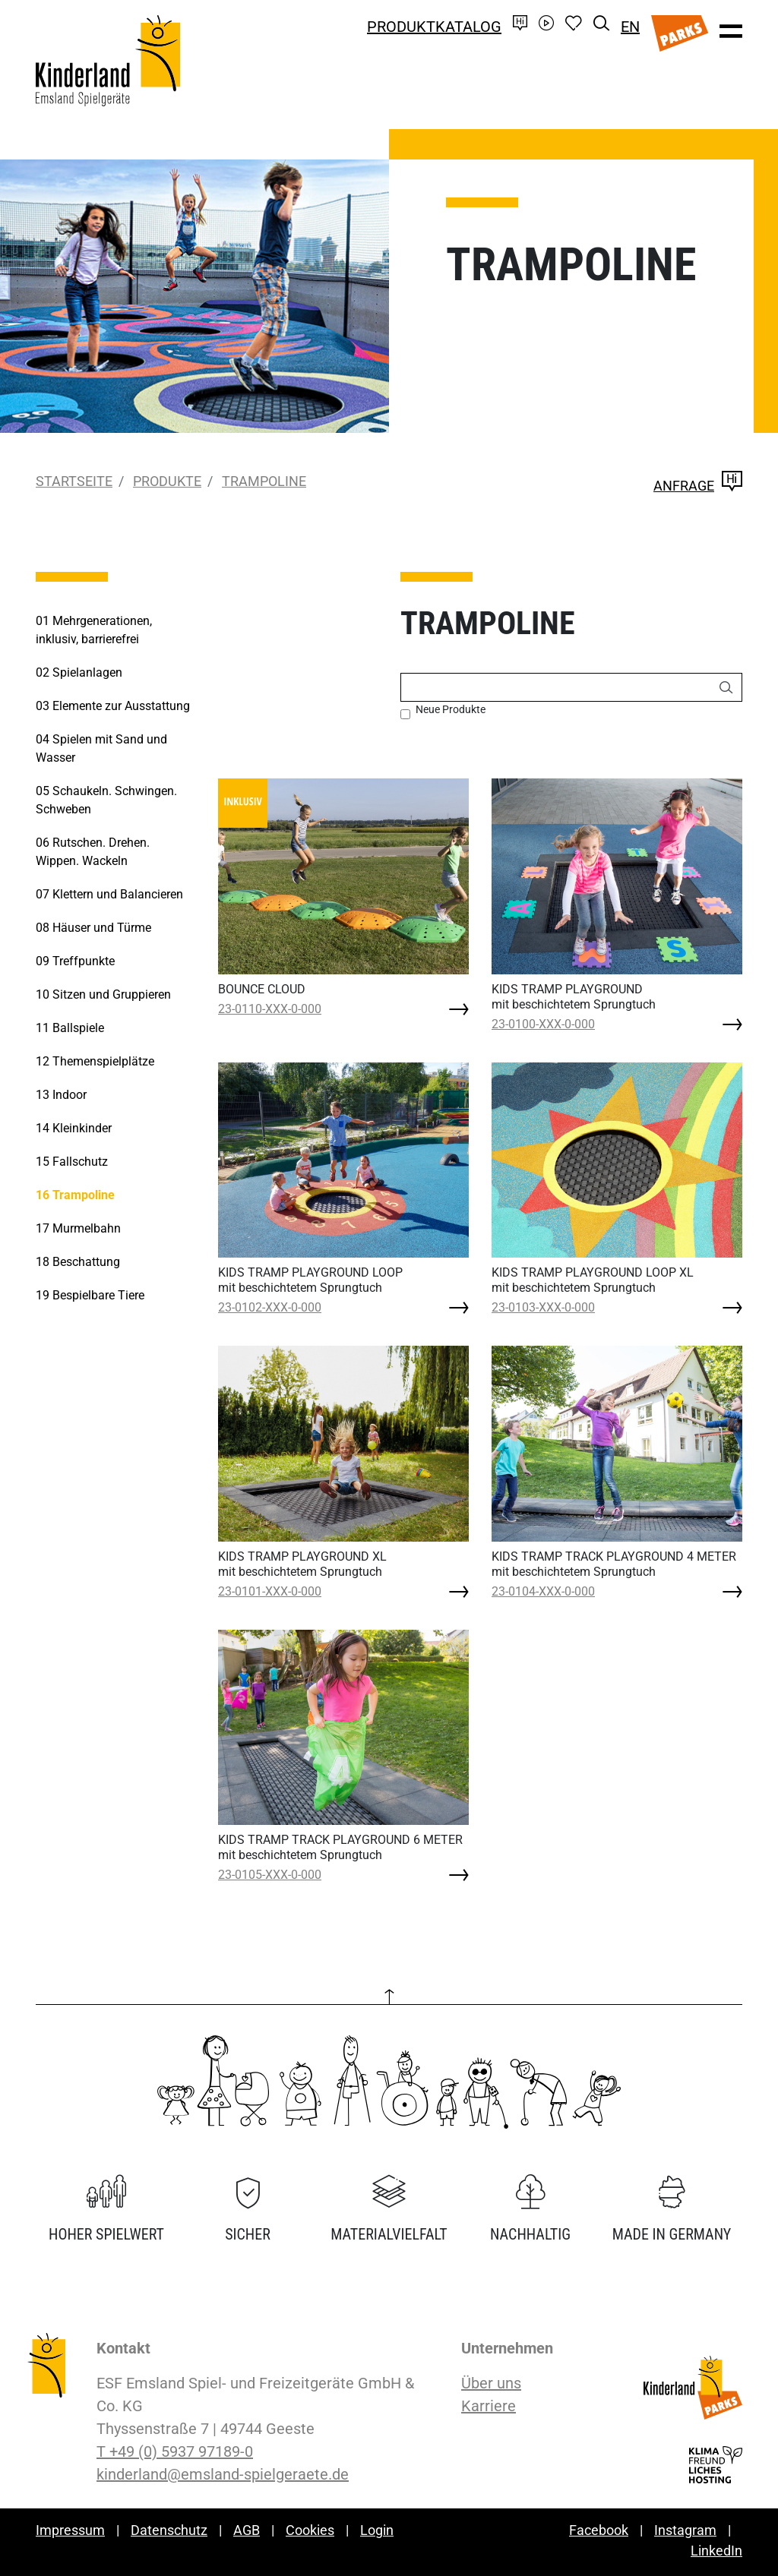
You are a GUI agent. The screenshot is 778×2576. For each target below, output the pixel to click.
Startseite (74, 481)
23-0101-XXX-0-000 (269, 1591)
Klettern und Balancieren (109, 894)
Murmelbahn (78, 1228)
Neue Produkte (450, 709)
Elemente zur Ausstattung (113, 706)
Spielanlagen (79, 672)
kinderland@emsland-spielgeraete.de (222, 2474)
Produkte (167, 481)
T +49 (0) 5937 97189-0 (174, 2451)
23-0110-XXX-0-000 (269, 1009)
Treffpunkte (75, 961)
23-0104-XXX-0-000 (543, 1591)
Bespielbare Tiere (90, 1295)
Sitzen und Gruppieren (103, 994)
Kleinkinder (74, 1128)
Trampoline (264, 481)
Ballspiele (70, 1028)
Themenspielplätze (95, 1061)
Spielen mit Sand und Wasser (101, 748)
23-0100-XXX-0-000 (543, 1024)
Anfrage (697, 486)
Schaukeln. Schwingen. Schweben (106, 800)
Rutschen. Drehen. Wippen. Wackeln (93, 851)
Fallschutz (72, 1161)
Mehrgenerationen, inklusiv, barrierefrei (94, 630)
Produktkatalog (434, 26)
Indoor (61, 1095)
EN (630, 26)
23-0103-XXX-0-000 (543, 1307)
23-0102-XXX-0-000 (269, 1307)
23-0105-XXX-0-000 (269, 1874)
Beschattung (78, 1262)
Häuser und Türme (93, 927)
